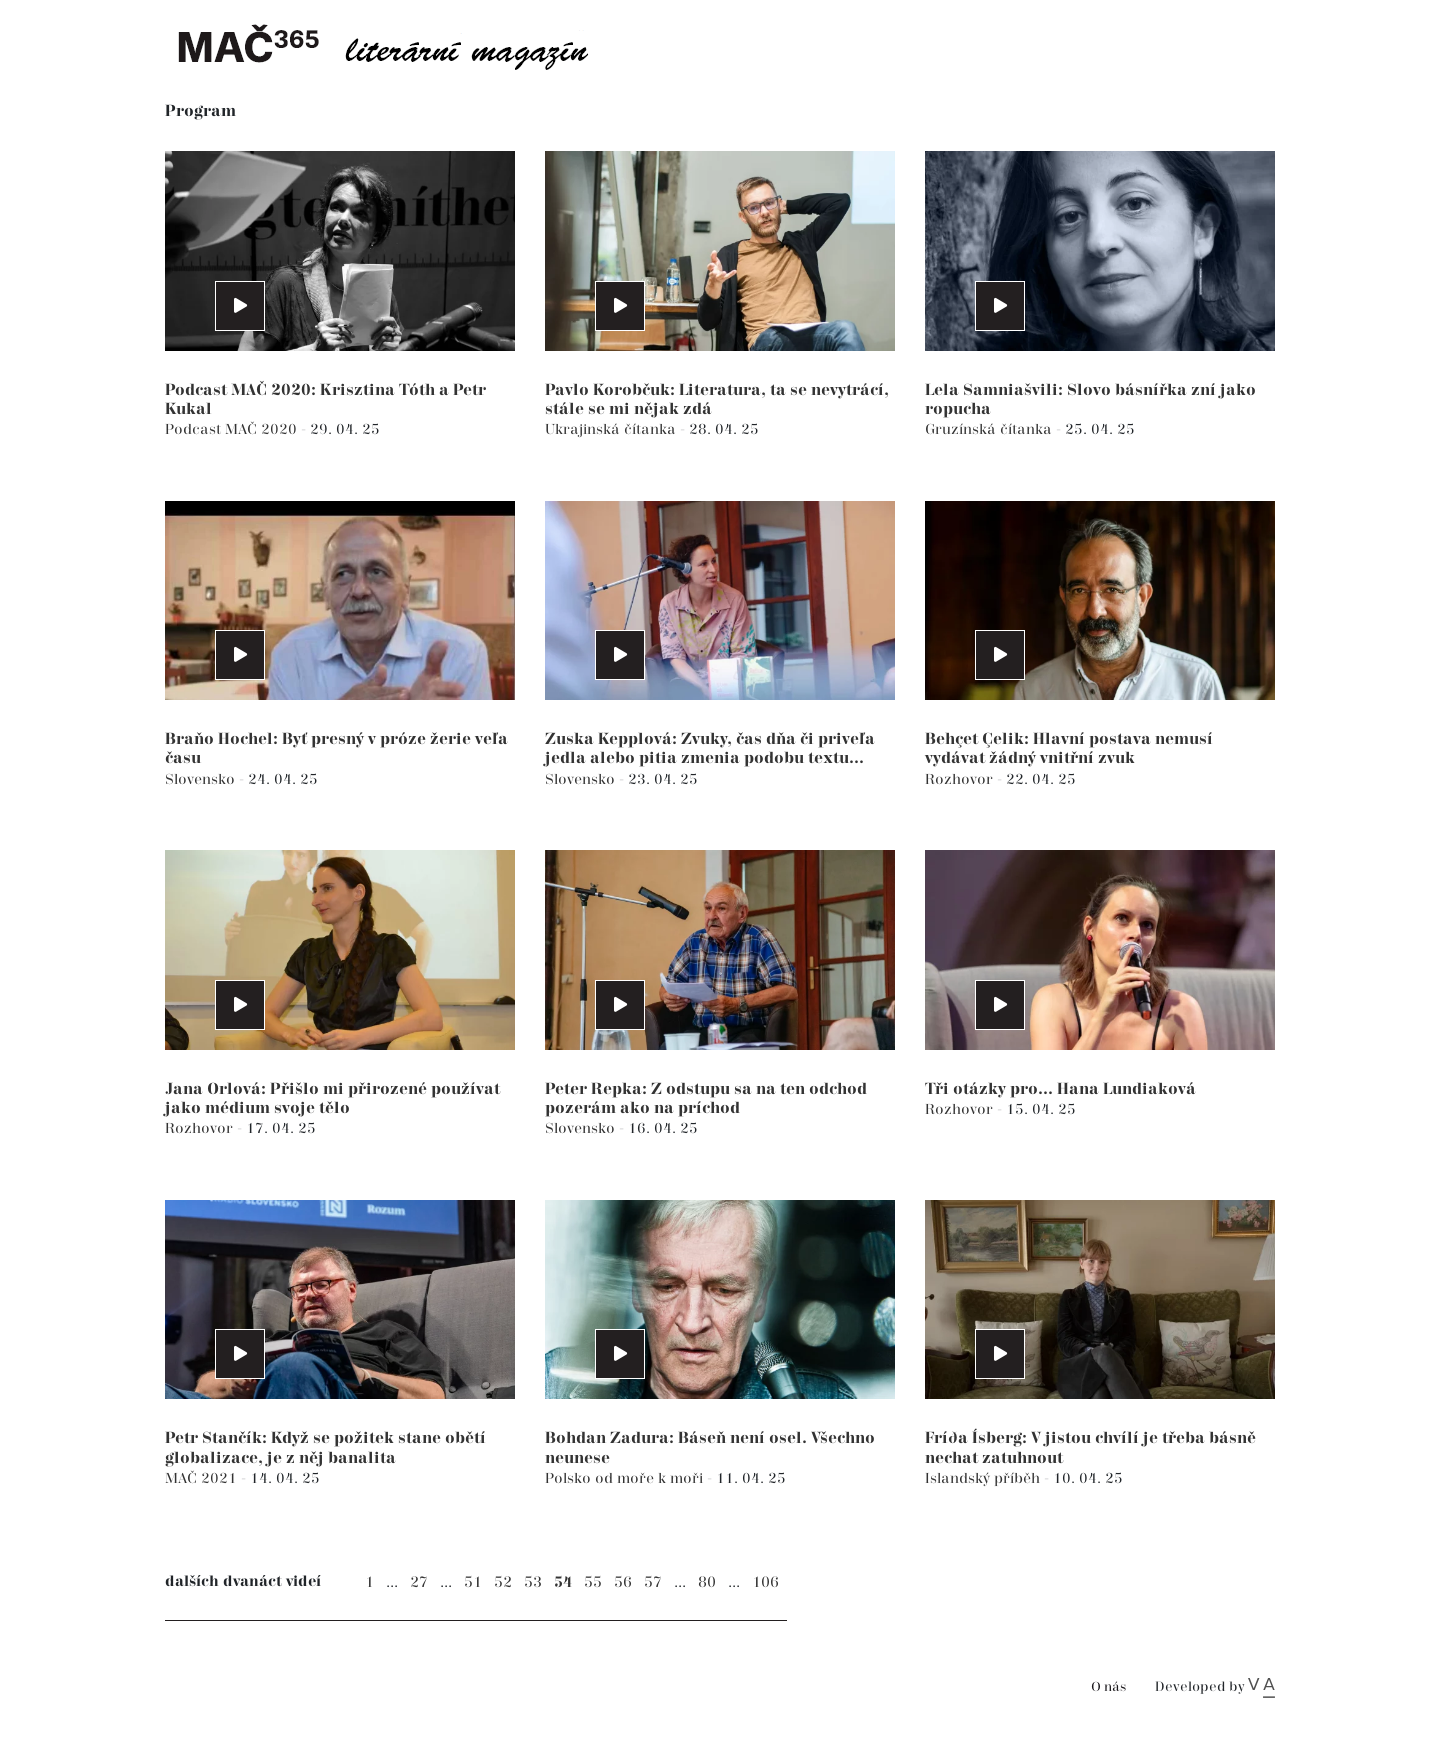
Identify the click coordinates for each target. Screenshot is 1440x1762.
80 (707, 1582)
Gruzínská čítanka (990, 429)
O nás (1108, 1687)
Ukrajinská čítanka (612, 429)
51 (473, 1582)
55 (593, 1582)
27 (419, 1582)
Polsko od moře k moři (626, 1478)
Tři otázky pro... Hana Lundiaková (1060, 1089)
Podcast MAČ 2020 (233, 429)
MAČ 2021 (203, 1478)
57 (653, 1582)
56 (623, 1582)
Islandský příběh (984, 1478)
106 (765, 1582)
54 (563, 1582)
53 (533, 1582)
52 (503, 1582)
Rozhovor (961, 779)
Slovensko (202, 779)
